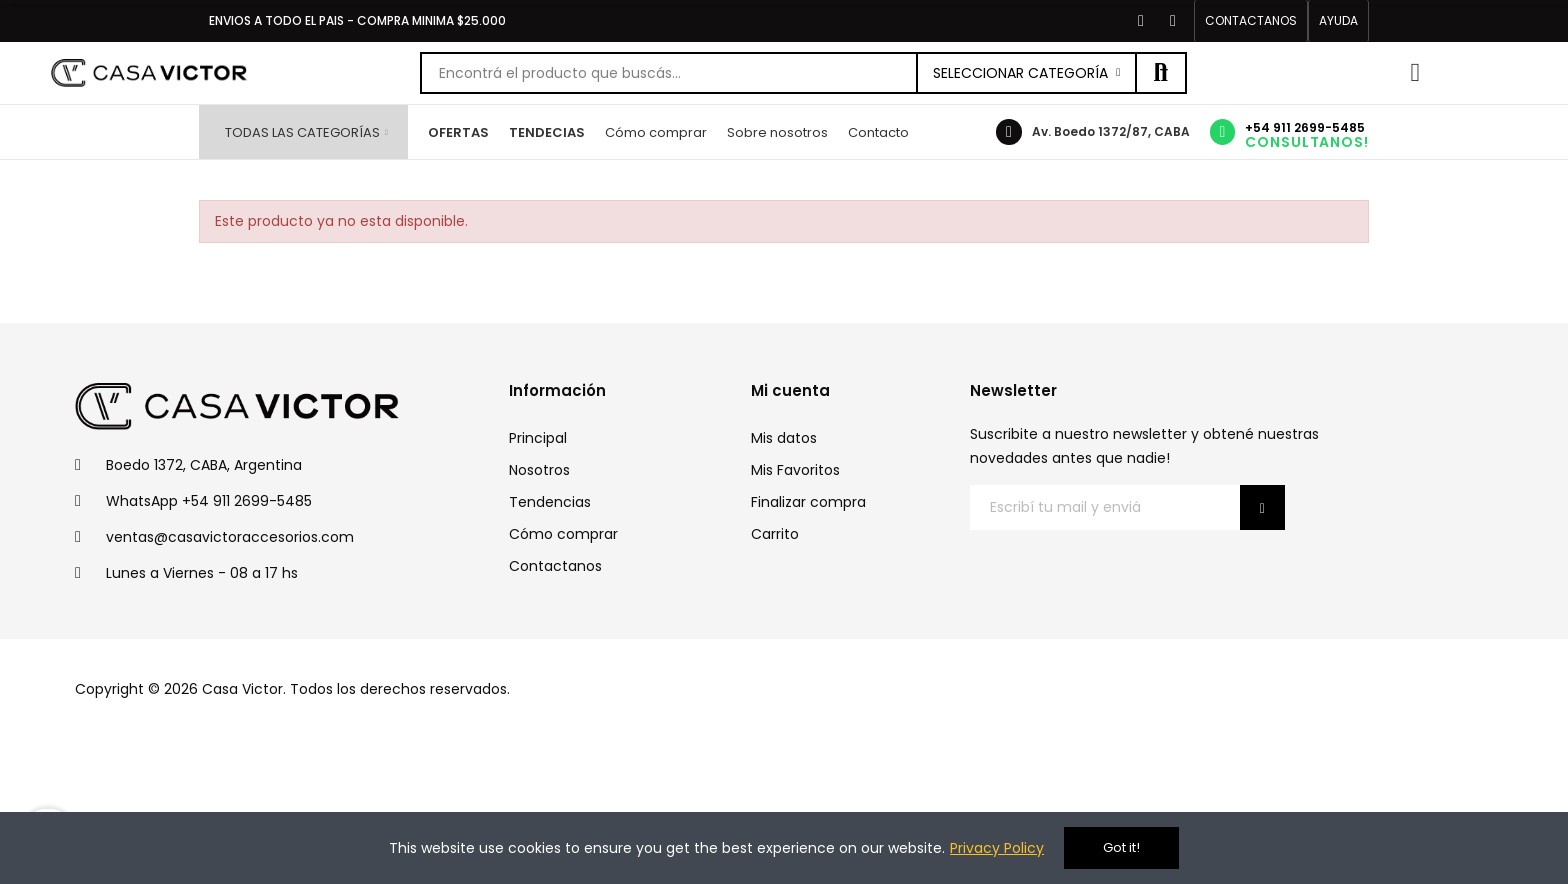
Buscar (1161, 73)
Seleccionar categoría (1020, 73)
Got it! (1121, 847)
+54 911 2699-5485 (1305, 127)
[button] (1251, 21)
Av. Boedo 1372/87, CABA (1111, 131)
